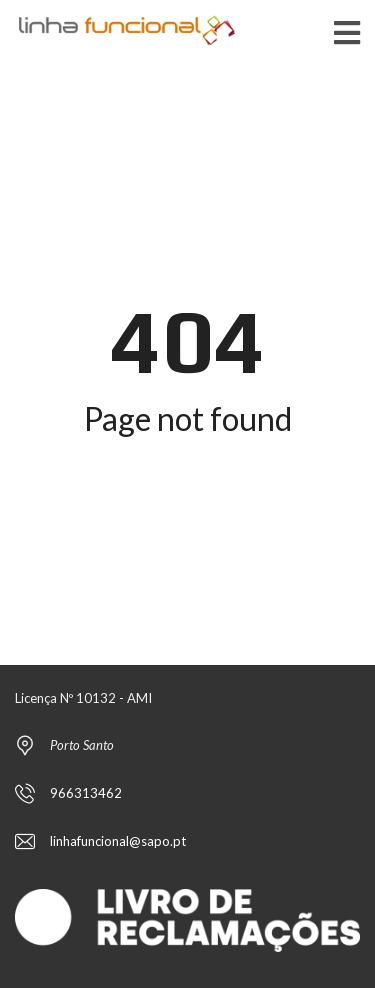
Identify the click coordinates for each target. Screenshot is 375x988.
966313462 (86, 793)
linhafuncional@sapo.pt (118, 841)
